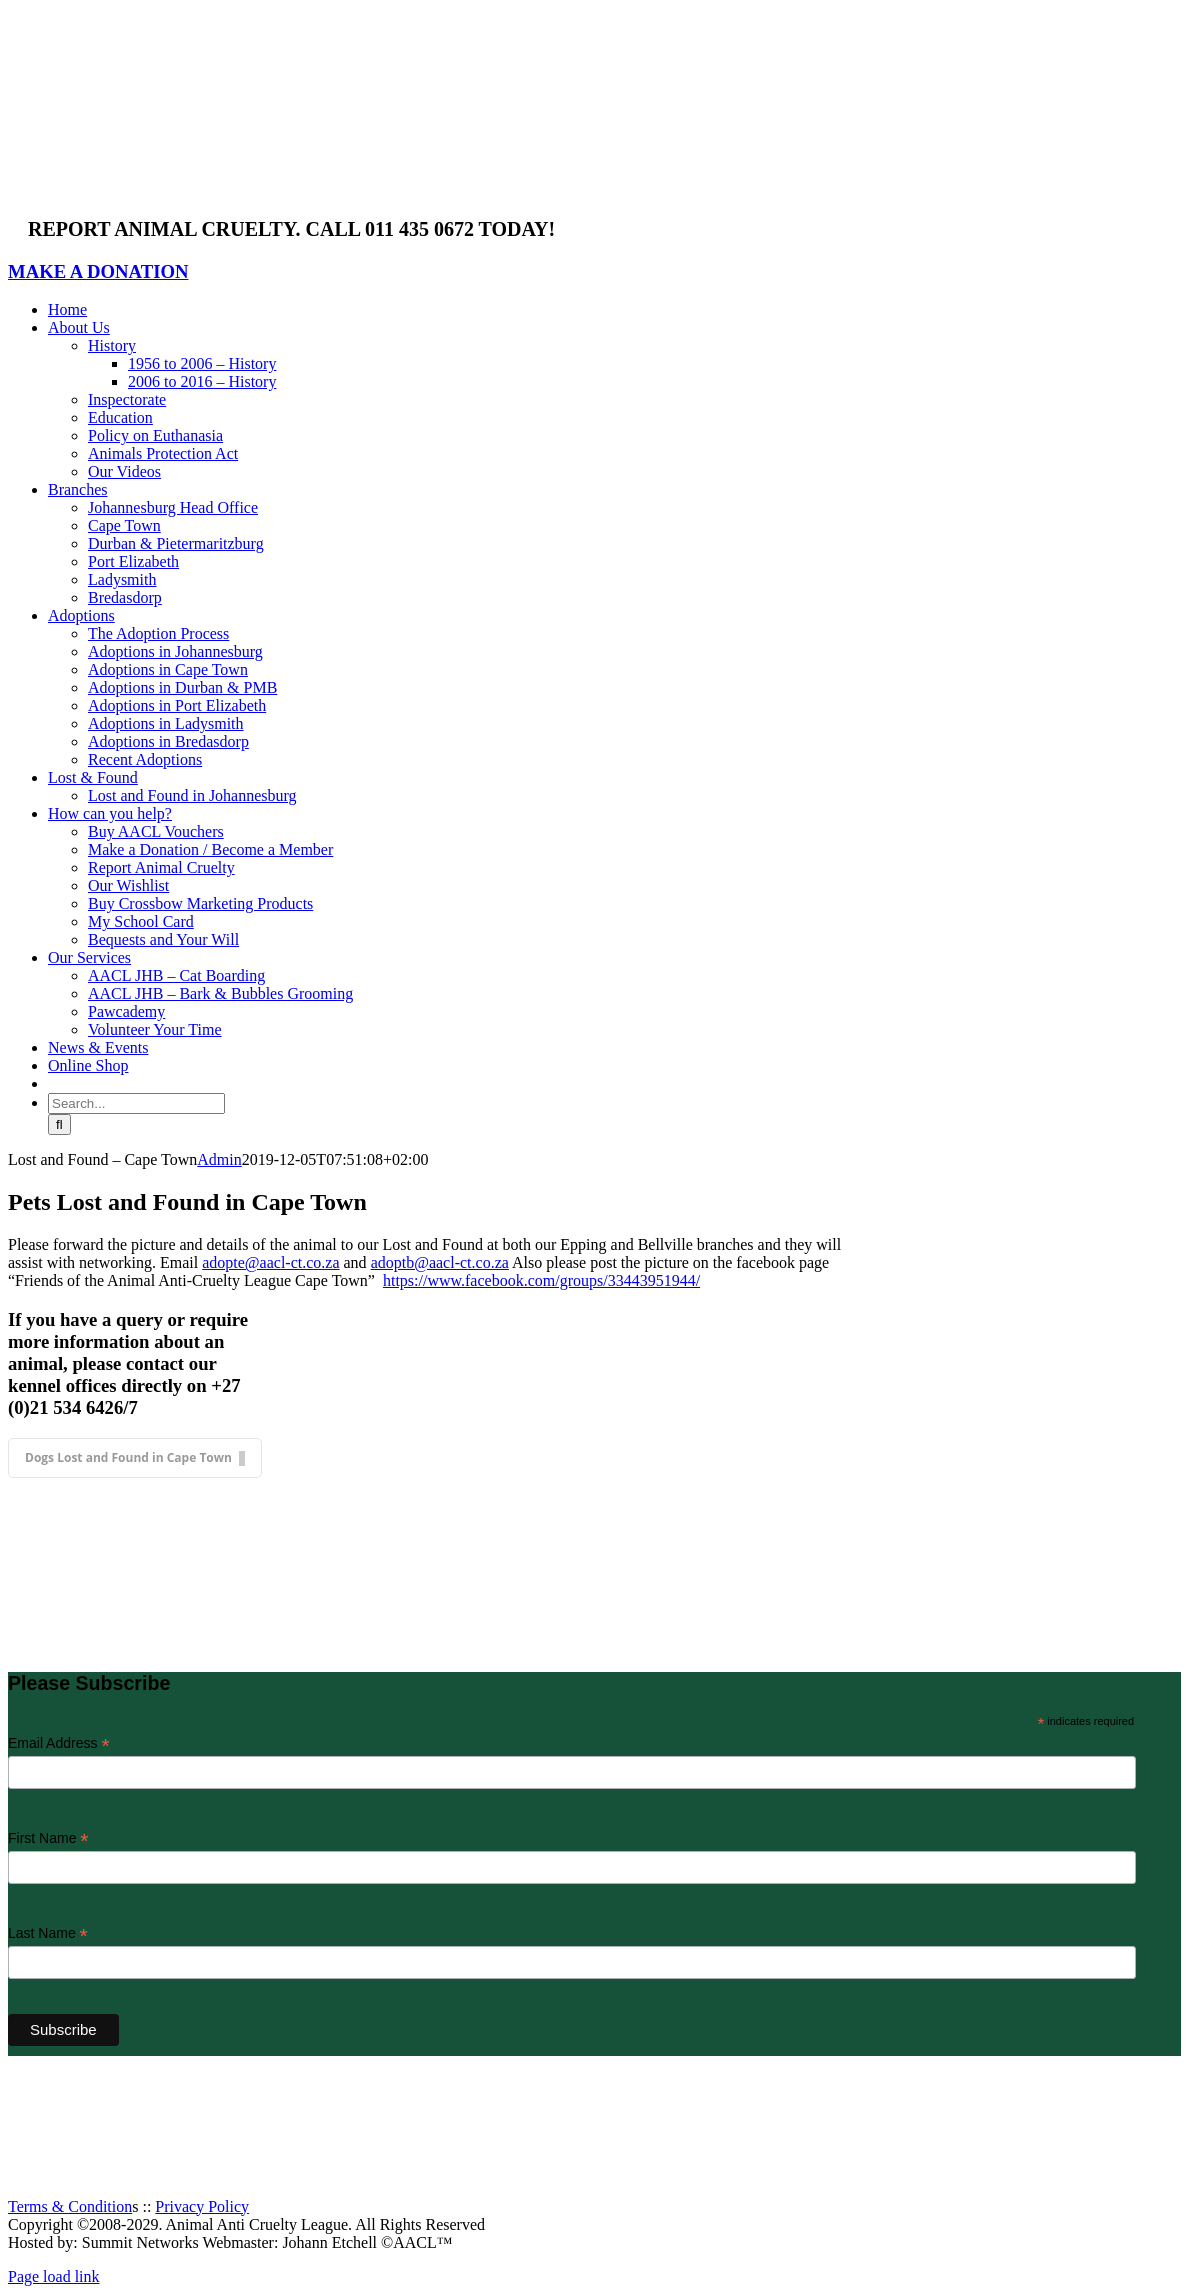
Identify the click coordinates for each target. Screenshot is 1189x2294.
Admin (219, 1159)
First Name (48, 1838)
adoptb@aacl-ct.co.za (440, 1262)
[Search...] (136, 1103)
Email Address (59, 1743)
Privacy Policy (202, 2206)
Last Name (48, 1933)
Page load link (54, 2276)
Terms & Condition (70, 2206)
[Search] (59, 1124)
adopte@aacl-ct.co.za (270, 1262)
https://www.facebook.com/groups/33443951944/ (541, 1280)
